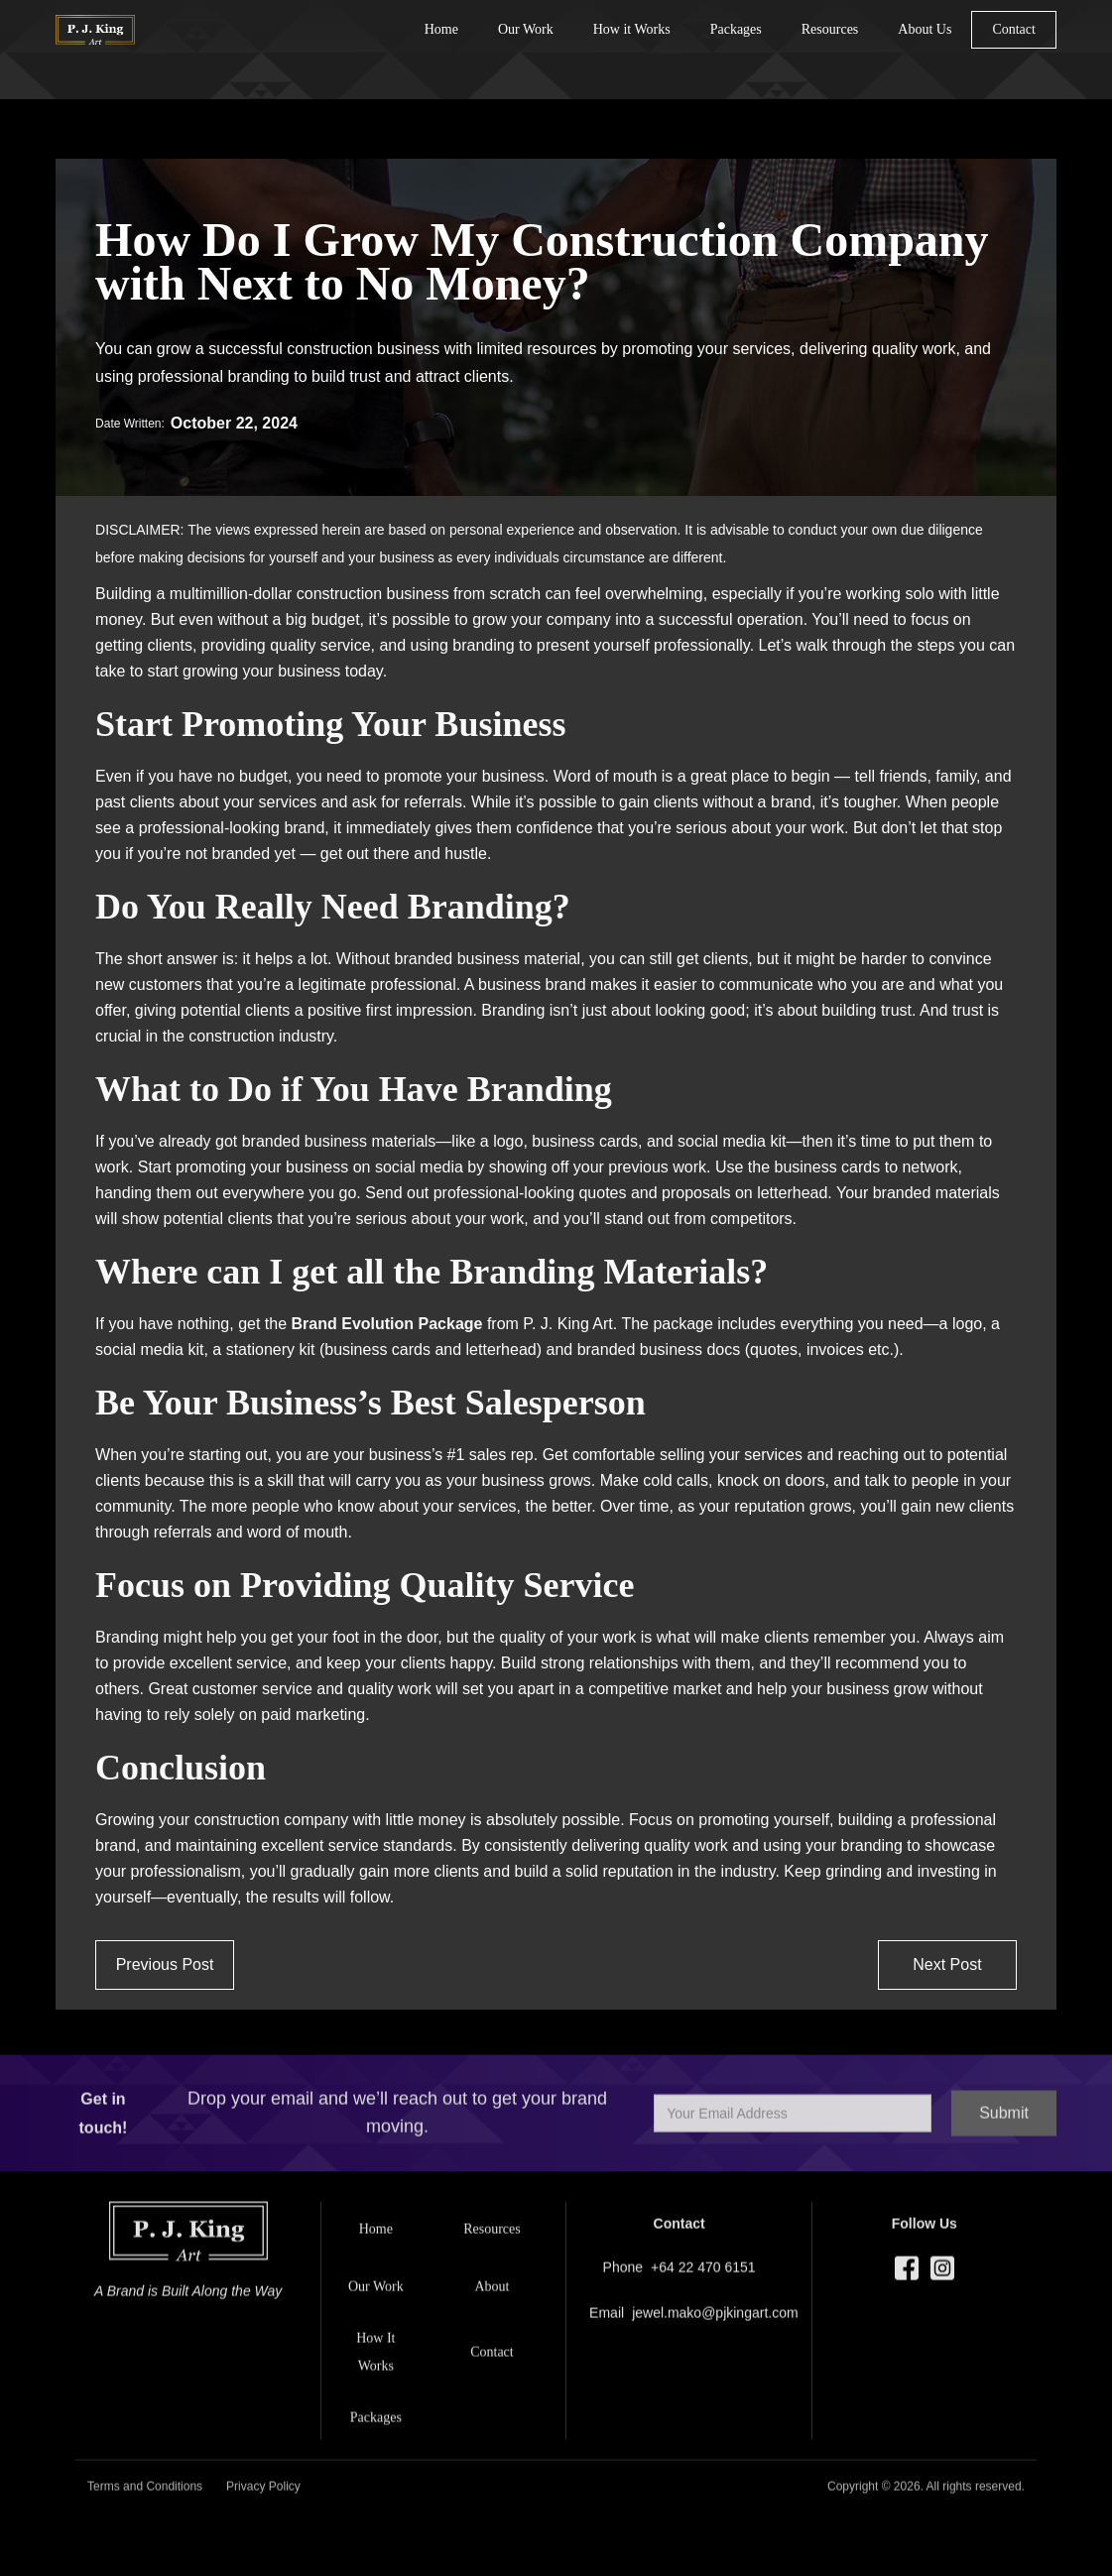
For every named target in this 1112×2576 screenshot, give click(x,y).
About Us (924, 29)
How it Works (632, 29)
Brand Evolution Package (387, 1323)
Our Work (526, 29)
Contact (1014, 29)
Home (441, 29)
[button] (830, 30)
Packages (736, 29)
